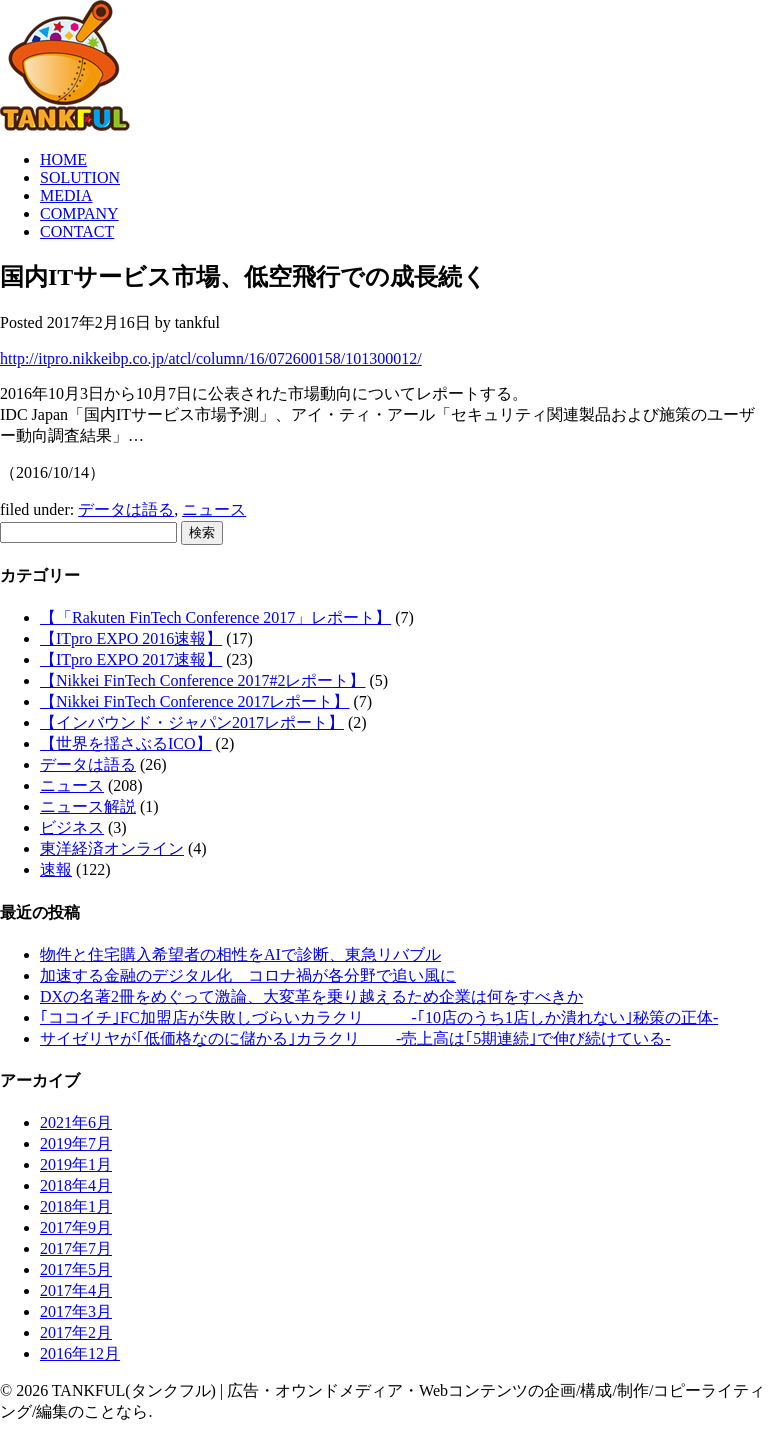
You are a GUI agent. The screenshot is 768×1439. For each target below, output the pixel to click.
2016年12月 (80, 1353)
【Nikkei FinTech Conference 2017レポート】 (194, 701)
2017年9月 (76, 1227)
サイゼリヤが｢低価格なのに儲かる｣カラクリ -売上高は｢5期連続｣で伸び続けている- (355, 1038)
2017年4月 (76, 1290)
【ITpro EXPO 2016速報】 (131, 638)
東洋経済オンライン (112, 848)
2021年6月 (76, 1122)
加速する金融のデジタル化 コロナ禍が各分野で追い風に (248, 975)
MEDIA (66, 195)
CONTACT (77, 231)
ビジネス (72, 827)
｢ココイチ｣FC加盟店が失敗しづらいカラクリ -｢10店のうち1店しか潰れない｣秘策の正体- (379, 1017)
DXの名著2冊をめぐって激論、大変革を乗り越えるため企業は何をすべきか (311, 996)
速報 (56, 869)
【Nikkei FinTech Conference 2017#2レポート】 (202, 680)
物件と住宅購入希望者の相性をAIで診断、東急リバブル (240, 954)
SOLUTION (80, 177)
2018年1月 (76, 1206)
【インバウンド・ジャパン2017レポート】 (192, 722)
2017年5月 (76, 1269)
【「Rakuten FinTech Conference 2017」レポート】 (215, 617)
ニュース (214, 509)
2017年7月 (76, 1248)
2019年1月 (76, 1164)
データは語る (126, 509)
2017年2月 (76, 1332)
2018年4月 (76, 1185)
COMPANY (79, 213)
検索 (202, 532)
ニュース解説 (88, 806)
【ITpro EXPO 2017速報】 (131, 659)
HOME (63, 159)
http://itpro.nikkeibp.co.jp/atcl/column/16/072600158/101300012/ (211, 358)
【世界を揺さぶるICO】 (126, 743)
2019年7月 (76, 1143)
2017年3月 (76, 1311)
